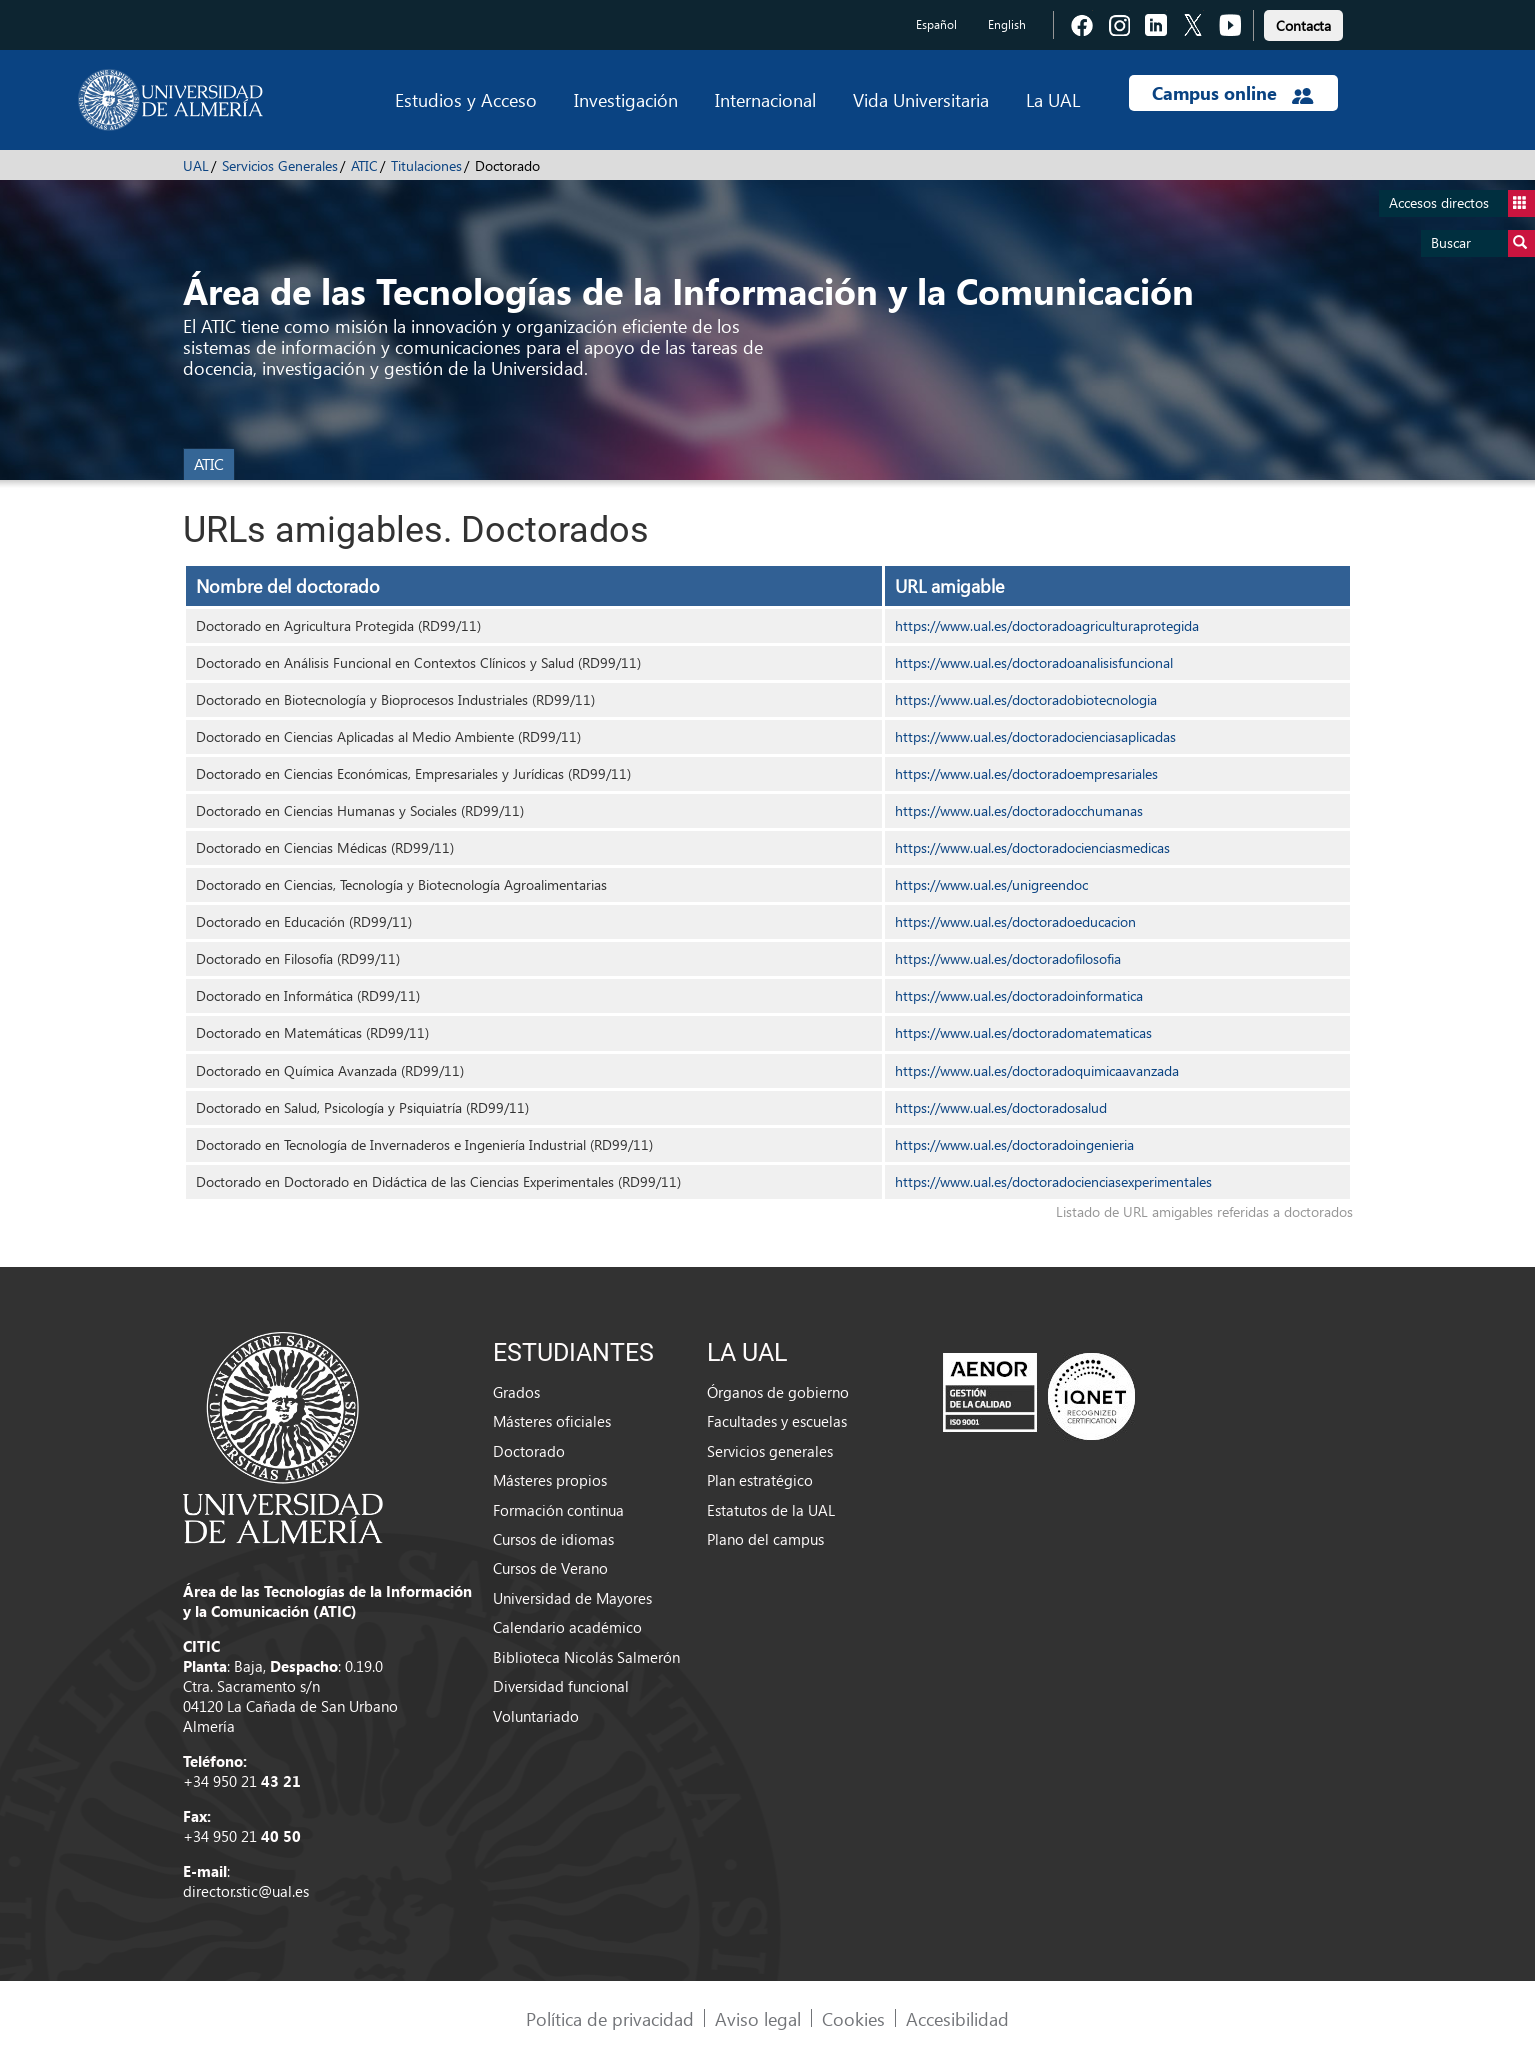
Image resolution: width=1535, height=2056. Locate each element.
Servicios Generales (280, 165)
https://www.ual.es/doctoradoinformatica (1019, 995)
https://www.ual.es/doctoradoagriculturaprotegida (1047, 625)
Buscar (1483, 243)
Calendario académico (567, 1627)
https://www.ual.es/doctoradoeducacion (1015, 921)
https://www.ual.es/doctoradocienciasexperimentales (1053, 1181)
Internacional (765, 99)
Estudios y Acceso (466, 99)
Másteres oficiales (552, 1421)
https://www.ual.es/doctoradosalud (1001, 1107)
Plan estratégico (760, 1480)
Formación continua (558, 1510)
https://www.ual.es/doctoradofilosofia (1008, 958)
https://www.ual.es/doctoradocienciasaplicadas (1035, 736)
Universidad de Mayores (572, 1598)
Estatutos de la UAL (771, 1510)
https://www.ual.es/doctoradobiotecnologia (1026, 699)
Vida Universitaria (921, 99)
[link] (1303, 22)
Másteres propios (550, 1480)
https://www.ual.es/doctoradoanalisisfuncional (1034, 662)
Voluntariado (536, 1716)
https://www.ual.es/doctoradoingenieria (1014, 1144)
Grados (516, 1392)
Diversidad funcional (561, 1686)
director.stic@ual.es (246, 1891)
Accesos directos (1462, 203)
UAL (196, 165)
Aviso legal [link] (758, 2018)
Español (936, 24)
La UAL (1053, 99)
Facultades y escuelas (777, 1421)
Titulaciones (426, 165)
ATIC (364, 165)
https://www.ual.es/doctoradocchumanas (1019, 810)
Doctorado (529, 1451)
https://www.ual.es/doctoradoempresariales (1026, 773)
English (1007, 24)
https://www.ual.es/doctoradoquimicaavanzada (1037, 1070)
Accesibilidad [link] (957, 2018)
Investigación (626, 99)
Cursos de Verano (550, 1568)
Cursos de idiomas (553, 1539)
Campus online (1232, 93)
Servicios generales (770, 1451)
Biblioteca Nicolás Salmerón (586, 1657)
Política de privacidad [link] (610, 2018)
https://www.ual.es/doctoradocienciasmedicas (1032, 847)
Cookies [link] (853, 2018)
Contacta (1303, 25)
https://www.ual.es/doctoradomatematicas (1023, 1032)
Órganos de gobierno (778, 1392)
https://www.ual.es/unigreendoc (991, 884)
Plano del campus (765, 1539)
